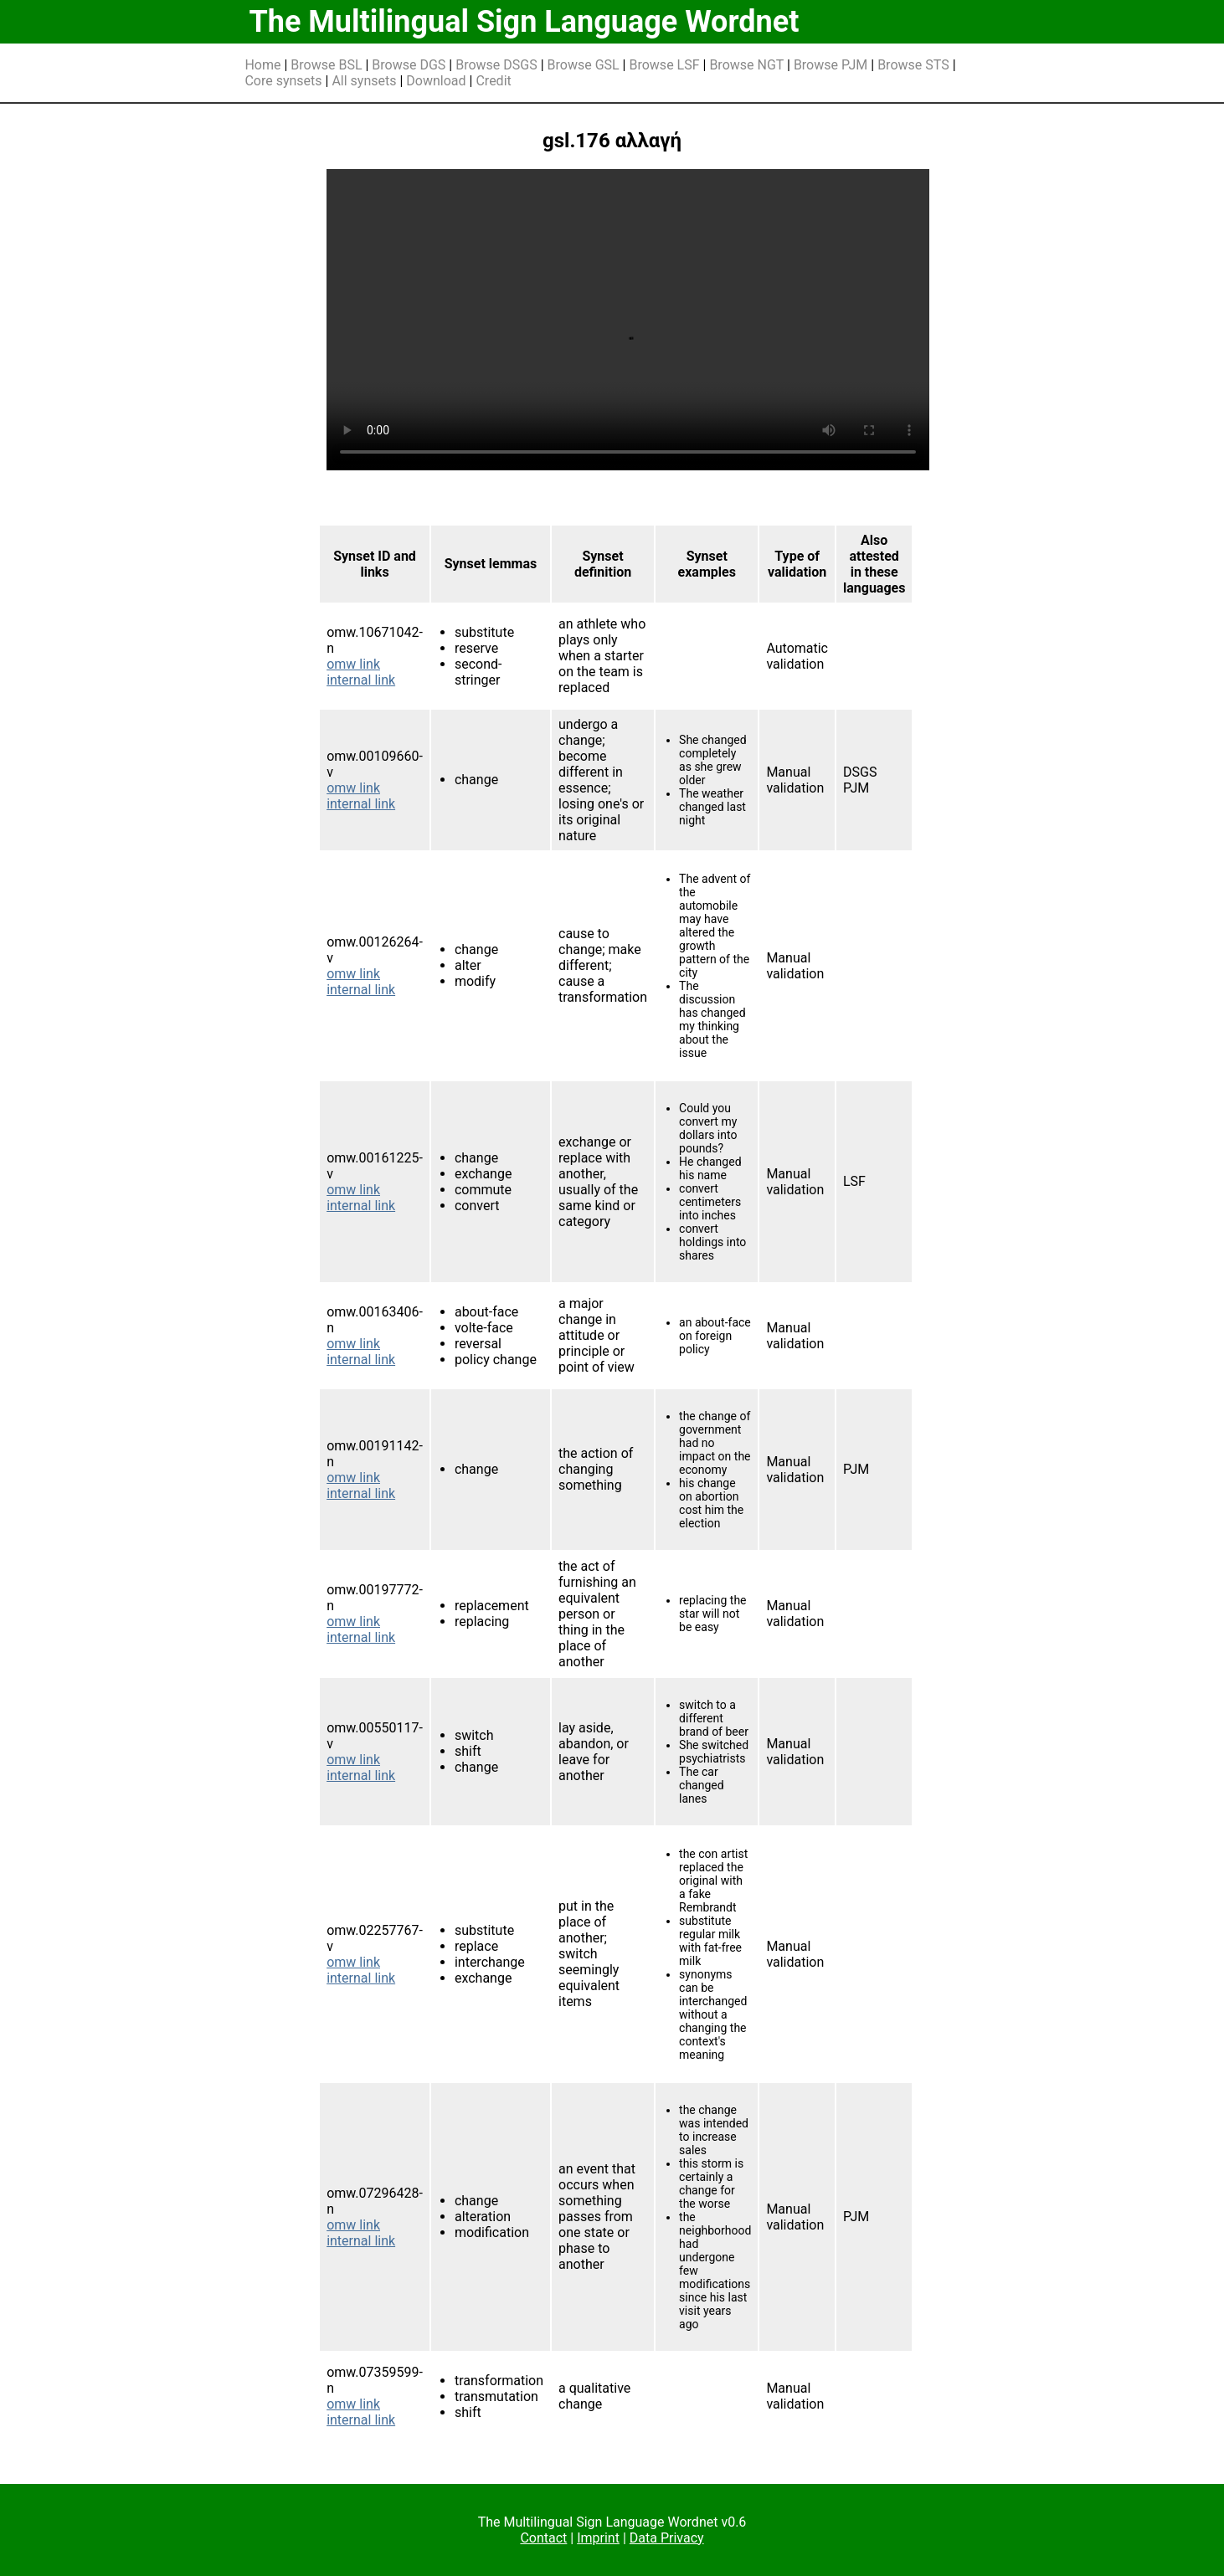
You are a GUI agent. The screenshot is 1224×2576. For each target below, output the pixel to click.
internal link (361, 680)
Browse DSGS (496, 65)
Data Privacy (667, 2538)
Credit (493, 81)
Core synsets (282, 81)
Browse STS (913, 65)
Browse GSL (584, 65)
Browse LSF (664, 65)
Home (262, 65)
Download (435, 81)
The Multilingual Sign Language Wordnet (524, 21)
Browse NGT (746, 65)
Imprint (598, 2538)
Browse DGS (408, 65)
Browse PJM (830, 65)
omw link (353, 664)
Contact (543, 2538)
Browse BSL (326, 65)
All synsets (364, 81)
